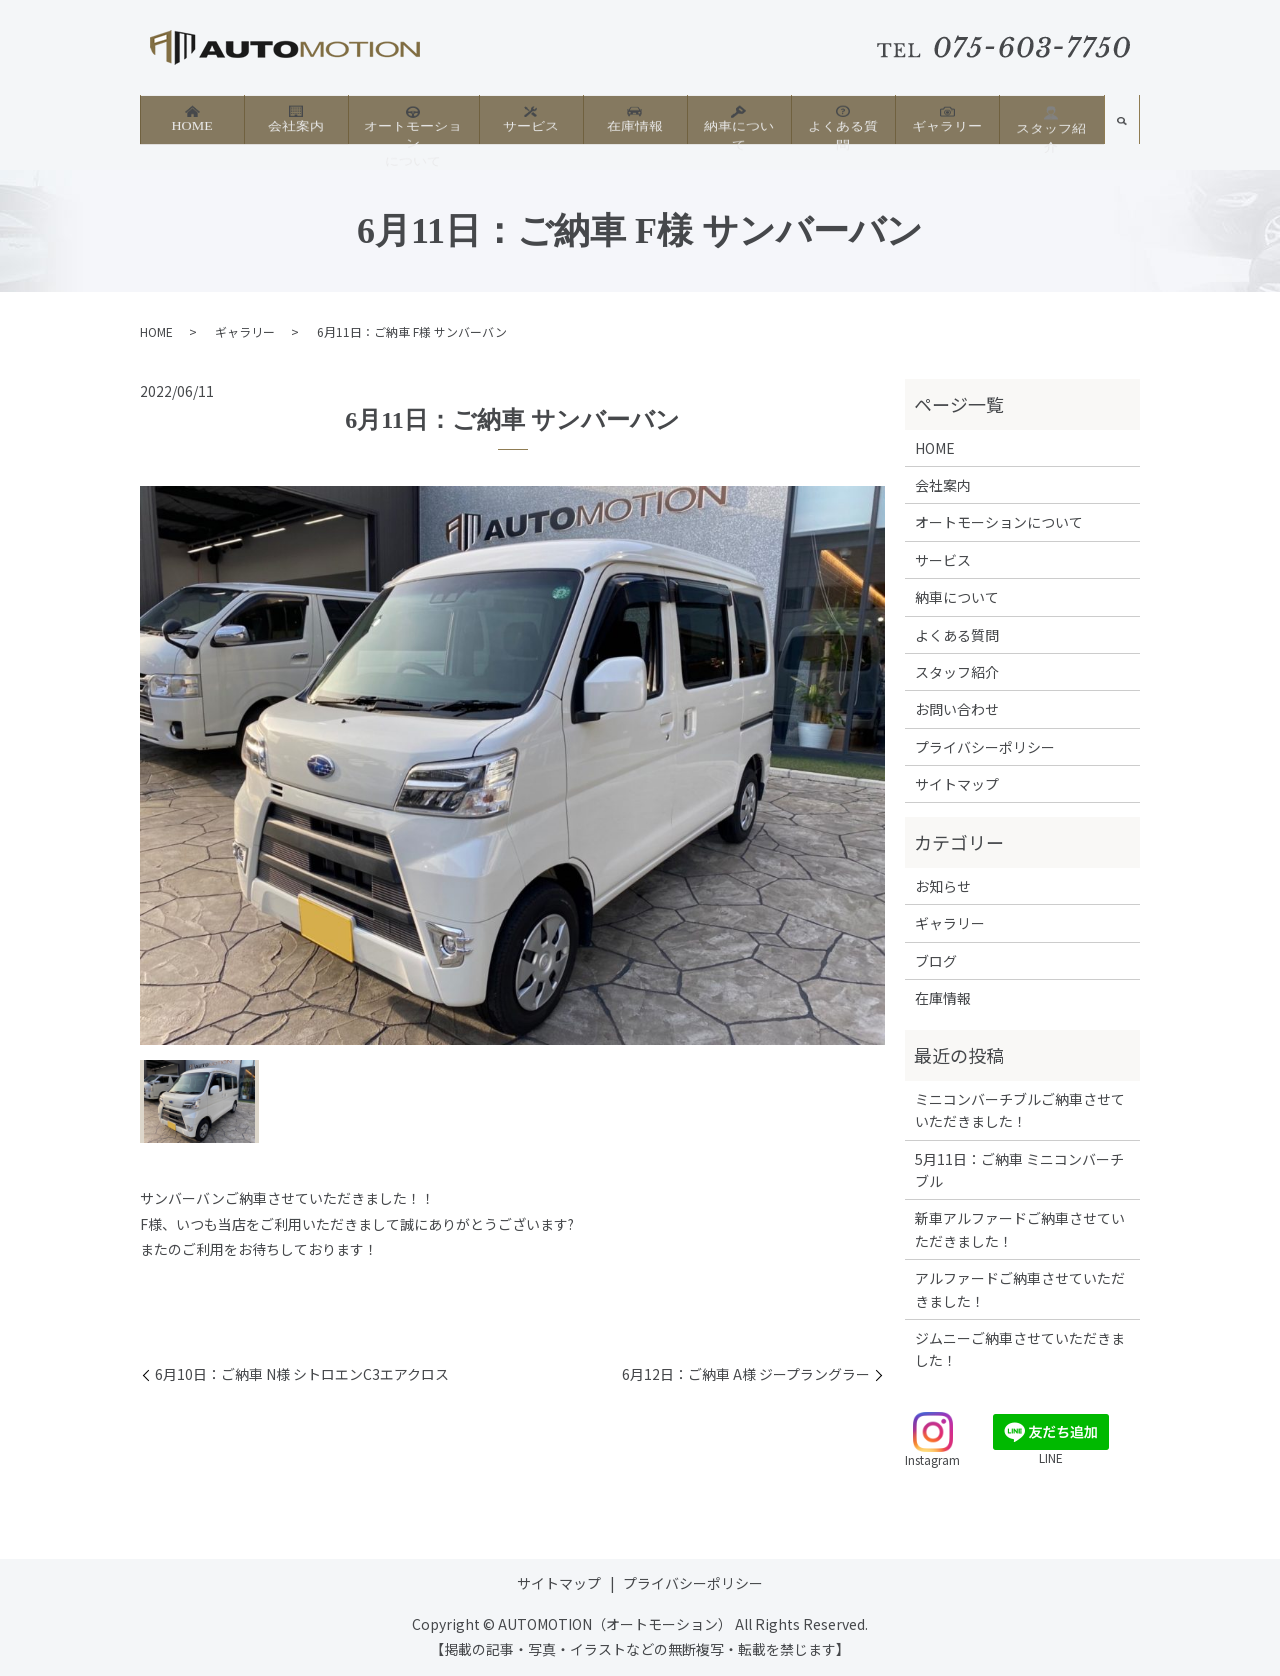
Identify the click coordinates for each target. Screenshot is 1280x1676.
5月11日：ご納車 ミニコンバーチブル (1019, 1170)
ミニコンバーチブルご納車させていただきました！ (1020, 1110)
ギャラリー (947, 120)
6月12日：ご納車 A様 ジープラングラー (746, 1374)
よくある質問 (843, 120)
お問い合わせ (957, 709)
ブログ (936, 961)
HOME (191, 120)
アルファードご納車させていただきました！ (1020, 1289)
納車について (739, 120)
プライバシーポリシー (985, 747)
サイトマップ (957, 784)
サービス (531, 120)
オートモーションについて (413, 129)
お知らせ (943, 886)
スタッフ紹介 (1051, 122)
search (1122, 128)
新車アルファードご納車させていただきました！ (1020, 1229)
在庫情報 (635, 120)
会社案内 (296, 120)
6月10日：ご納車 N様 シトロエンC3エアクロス (302, 1374)
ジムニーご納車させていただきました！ (1020, 1349)
